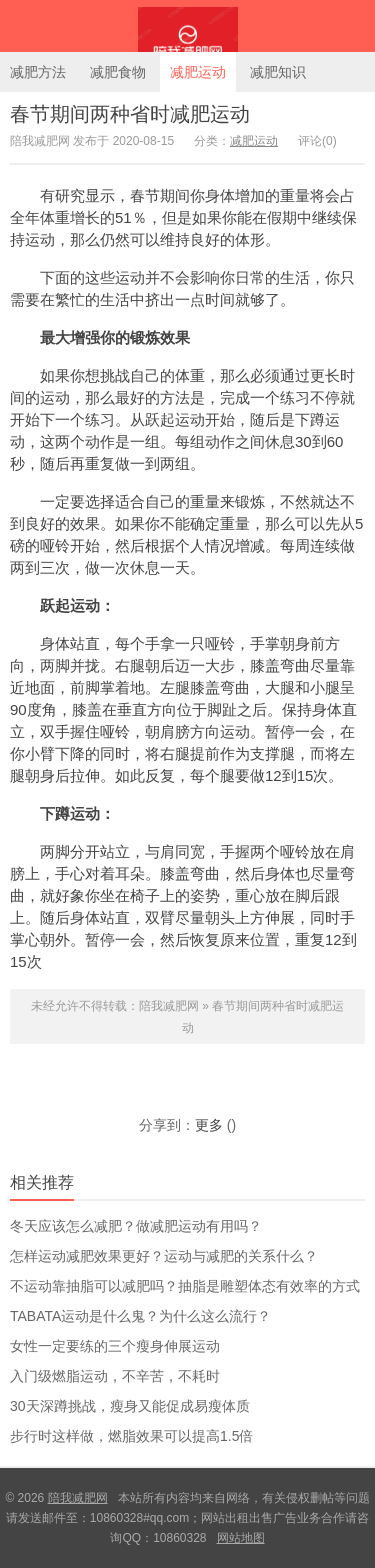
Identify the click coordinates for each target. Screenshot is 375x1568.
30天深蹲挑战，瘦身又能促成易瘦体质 (130, 1406)
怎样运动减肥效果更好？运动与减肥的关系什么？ (164, 1256)
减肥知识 (278, 72)
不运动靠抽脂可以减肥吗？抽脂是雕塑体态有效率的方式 (185, 1286)
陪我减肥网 (187, 26)
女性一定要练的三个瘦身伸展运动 (115, 1346)
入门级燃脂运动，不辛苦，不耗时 (115, 1376)
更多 (209, 1125)
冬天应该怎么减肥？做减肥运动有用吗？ (136, 1226)
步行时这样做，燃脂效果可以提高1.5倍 (131, 1436)
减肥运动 (198, 72)
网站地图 (241, 1538)
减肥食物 (118, 72)
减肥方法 (38, 72)
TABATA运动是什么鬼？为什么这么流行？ (140, 1316)
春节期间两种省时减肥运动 (130, 114)
